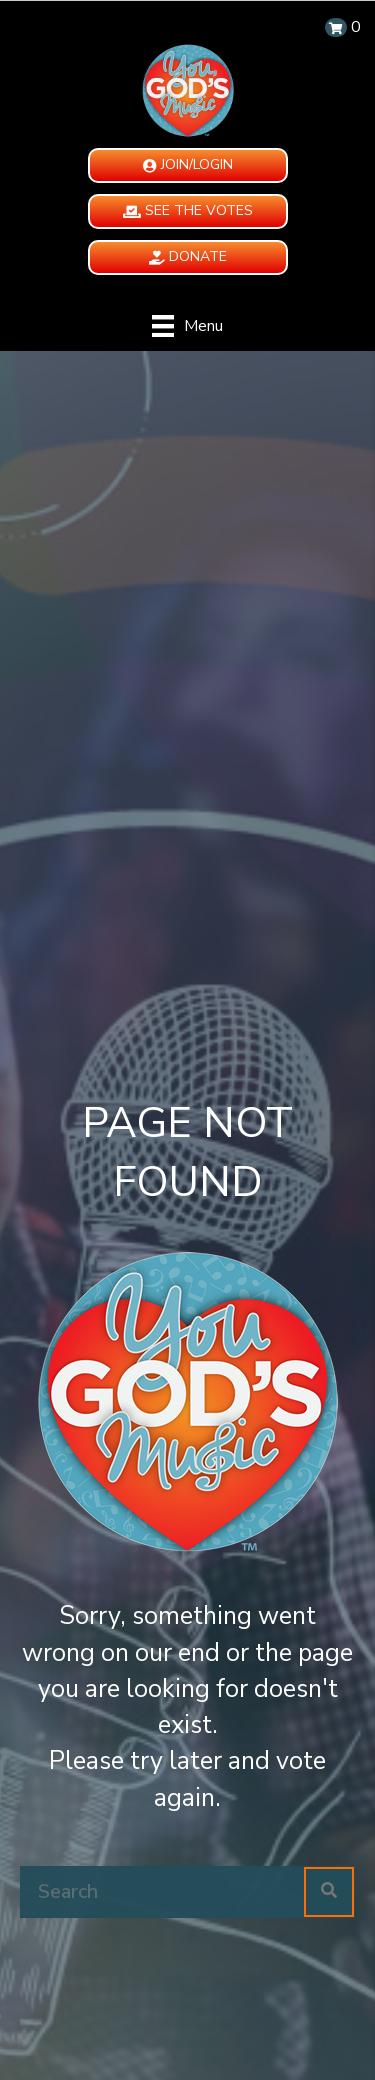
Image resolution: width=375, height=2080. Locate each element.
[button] (188, 165)
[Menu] (187, 326)
